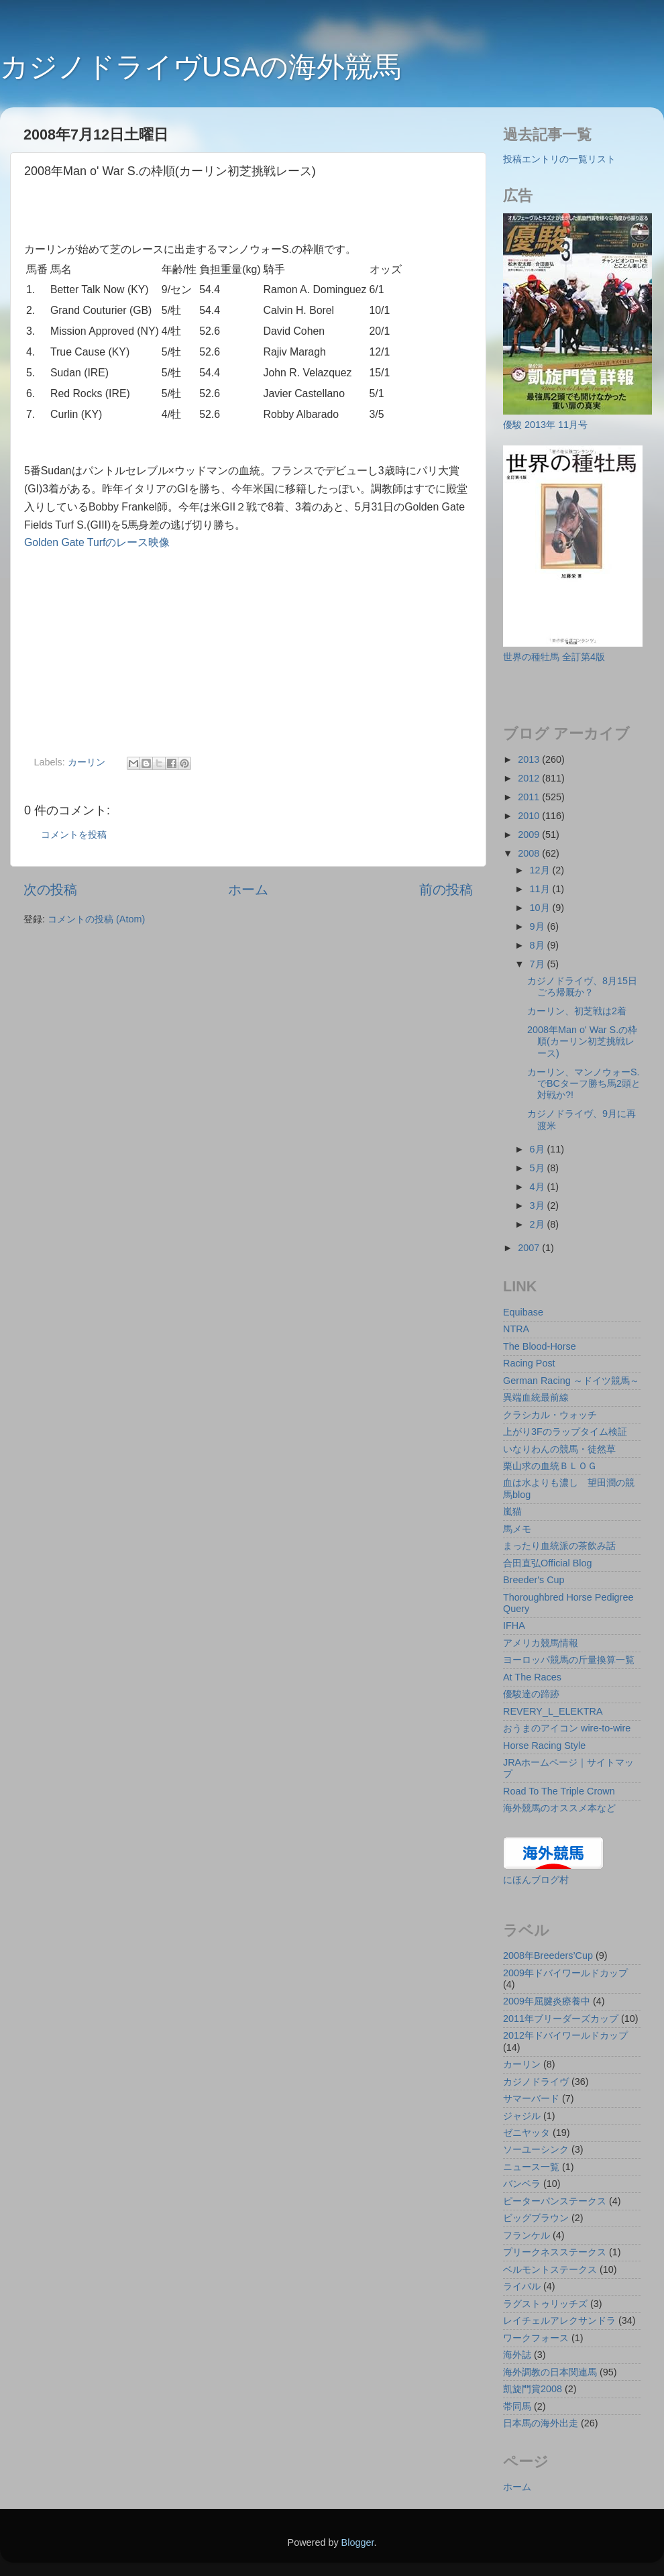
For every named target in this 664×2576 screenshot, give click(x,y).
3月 (538, 1205)
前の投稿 (446, 889)
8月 (538, 945)
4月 (538, 1186)
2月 (538, 1224)
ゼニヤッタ (526, 2132)
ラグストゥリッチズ (545, 2303)
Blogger (357, 2542)
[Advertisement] (181, 214)
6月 (538, 1149)
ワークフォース (536, 2337)
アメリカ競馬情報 (540, 1643)
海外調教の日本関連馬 (550, 2372)
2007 (530, 1247)
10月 (541, 907)
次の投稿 (50, 889)
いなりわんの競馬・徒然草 (559, 1449)
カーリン (86, 762)
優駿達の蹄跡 (531, 1693)
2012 (530, 778)
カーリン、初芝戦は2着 (576, 1011)
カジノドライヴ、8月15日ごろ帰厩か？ (582, 986)
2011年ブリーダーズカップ (560, 2018)
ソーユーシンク (536, 2149)
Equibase (523, 1312)
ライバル (522, 2286)
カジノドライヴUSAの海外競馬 (200, 67)
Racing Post (529, 1363)
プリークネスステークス (554, 2252)
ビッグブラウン (536, 2217)
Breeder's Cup (534, 1579)
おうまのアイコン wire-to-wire (566, 1728)
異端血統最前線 (536, 1397)
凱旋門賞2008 (532, 2388)
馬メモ (517, 1528)
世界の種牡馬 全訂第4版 (554, 656)
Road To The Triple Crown (559, 1791)
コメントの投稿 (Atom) (96, 919)
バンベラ (522, 2183)
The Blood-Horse (539, 1346)
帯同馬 (517, 2406)
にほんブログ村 (536, 1879)
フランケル (526, 2235)
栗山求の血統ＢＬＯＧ (550, 1465)
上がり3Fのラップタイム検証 (565, 1431)
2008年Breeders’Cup (548, 1955)
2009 (530, 834)
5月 (538, 1168)
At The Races (532, 1677)
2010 (530, 815)
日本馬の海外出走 (540, 2423)
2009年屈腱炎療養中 (546, 2001)
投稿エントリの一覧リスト (559, 159)
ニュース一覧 (531, 2166)
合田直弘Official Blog (547, 1563)
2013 (530, 759)
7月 (538, 964)
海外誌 (517, 2354)
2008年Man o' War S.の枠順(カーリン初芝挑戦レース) (582, 1041)
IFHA (514, 1625)
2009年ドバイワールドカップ (565, 1973)
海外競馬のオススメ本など (559, 1808)
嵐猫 (512, 1511)
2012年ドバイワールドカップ (565, 2035)
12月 (541, 870)
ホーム (248, 889)
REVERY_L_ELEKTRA (553, 1711)
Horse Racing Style (544, 1745)
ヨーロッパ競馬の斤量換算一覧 (568, 1659)
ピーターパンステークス (554, 2201)
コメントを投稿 (74, 834)
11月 (541, 888)
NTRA (516, 1329)
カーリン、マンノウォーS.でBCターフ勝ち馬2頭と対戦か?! (584, 1084)
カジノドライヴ (536, 2081)
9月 (538, 926)
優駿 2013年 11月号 (545, 424)
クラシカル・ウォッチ (550, 1414)
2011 (530, 797)
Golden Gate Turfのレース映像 (97, 542)
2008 (530, 853)
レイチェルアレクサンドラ (559, 2320)
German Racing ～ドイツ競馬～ (571, 1380)
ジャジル (522, 2115)
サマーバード (531, 2098)
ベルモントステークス (550, 2269)
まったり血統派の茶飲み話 (559, 1545)
